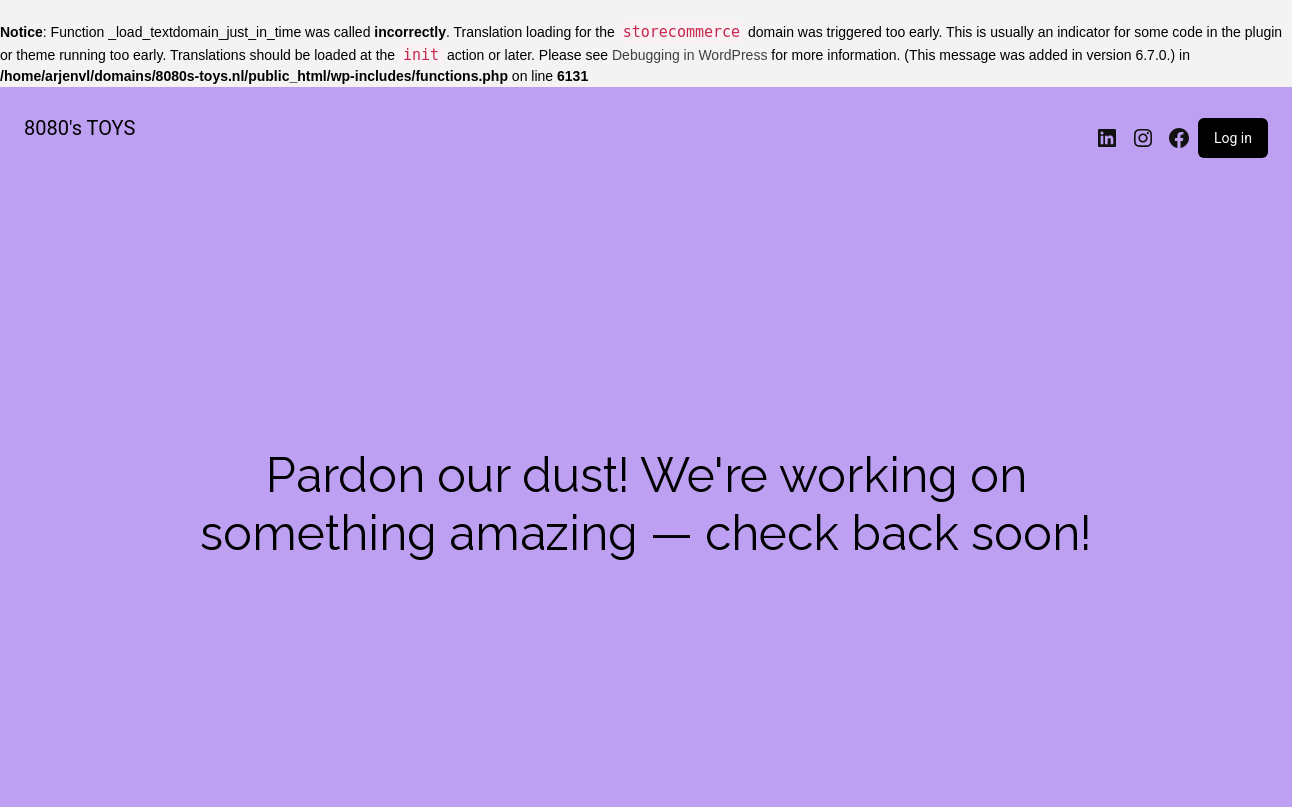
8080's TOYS (79, 128)
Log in (1233, 138)
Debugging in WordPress (689, 55)
